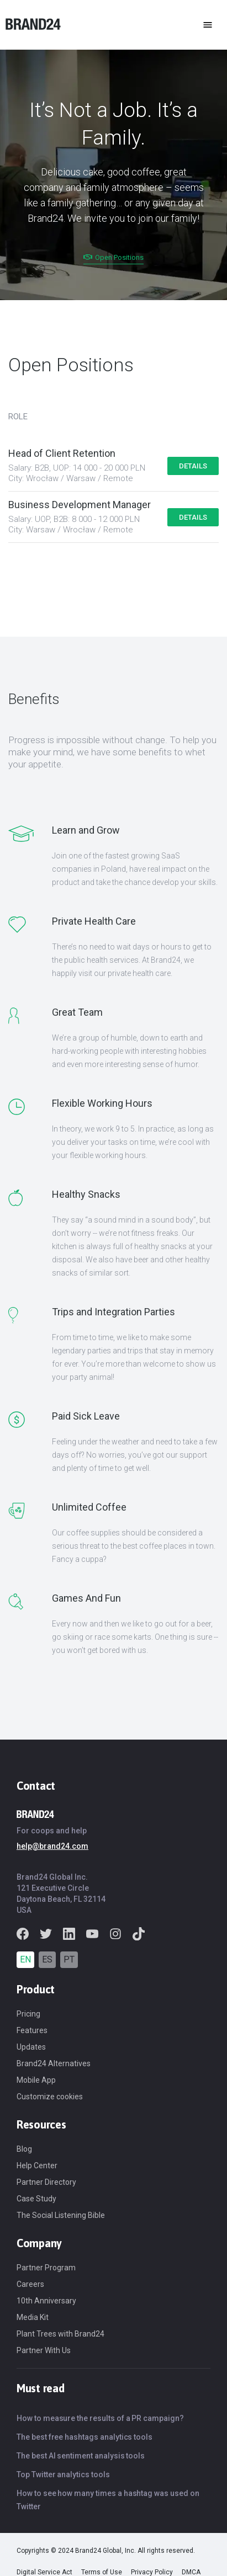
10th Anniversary (46, 2300)
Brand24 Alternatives (54, 2063)
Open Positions (113, 258)
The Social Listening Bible (61, 2215)
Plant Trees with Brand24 (60, 2333)
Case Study (36, 2198)
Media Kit (33, 2317)
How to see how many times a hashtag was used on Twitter (108, 2500)
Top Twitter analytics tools (63, 2474)
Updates (31, 2046)
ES (47, 1959)
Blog (24, 2149)
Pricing (28, 2013)
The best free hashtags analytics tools (84, 2437)
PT (69, 1959)
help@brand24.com (52, 1846)
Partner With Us (44, 2350)
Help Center (37, 2165)
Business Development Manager (79, 504)
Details (193, 466)
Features (32, 2030)
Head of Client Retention (61, 453)
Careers (30, 2284)
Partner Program (46, 2267)
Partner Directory (46, 2182)
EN (25, 1959)
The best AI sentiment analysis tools (81, 2455)
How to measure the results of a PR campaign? (100, 2418)
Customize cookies (50, 2096)
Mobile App (36, 2080)
